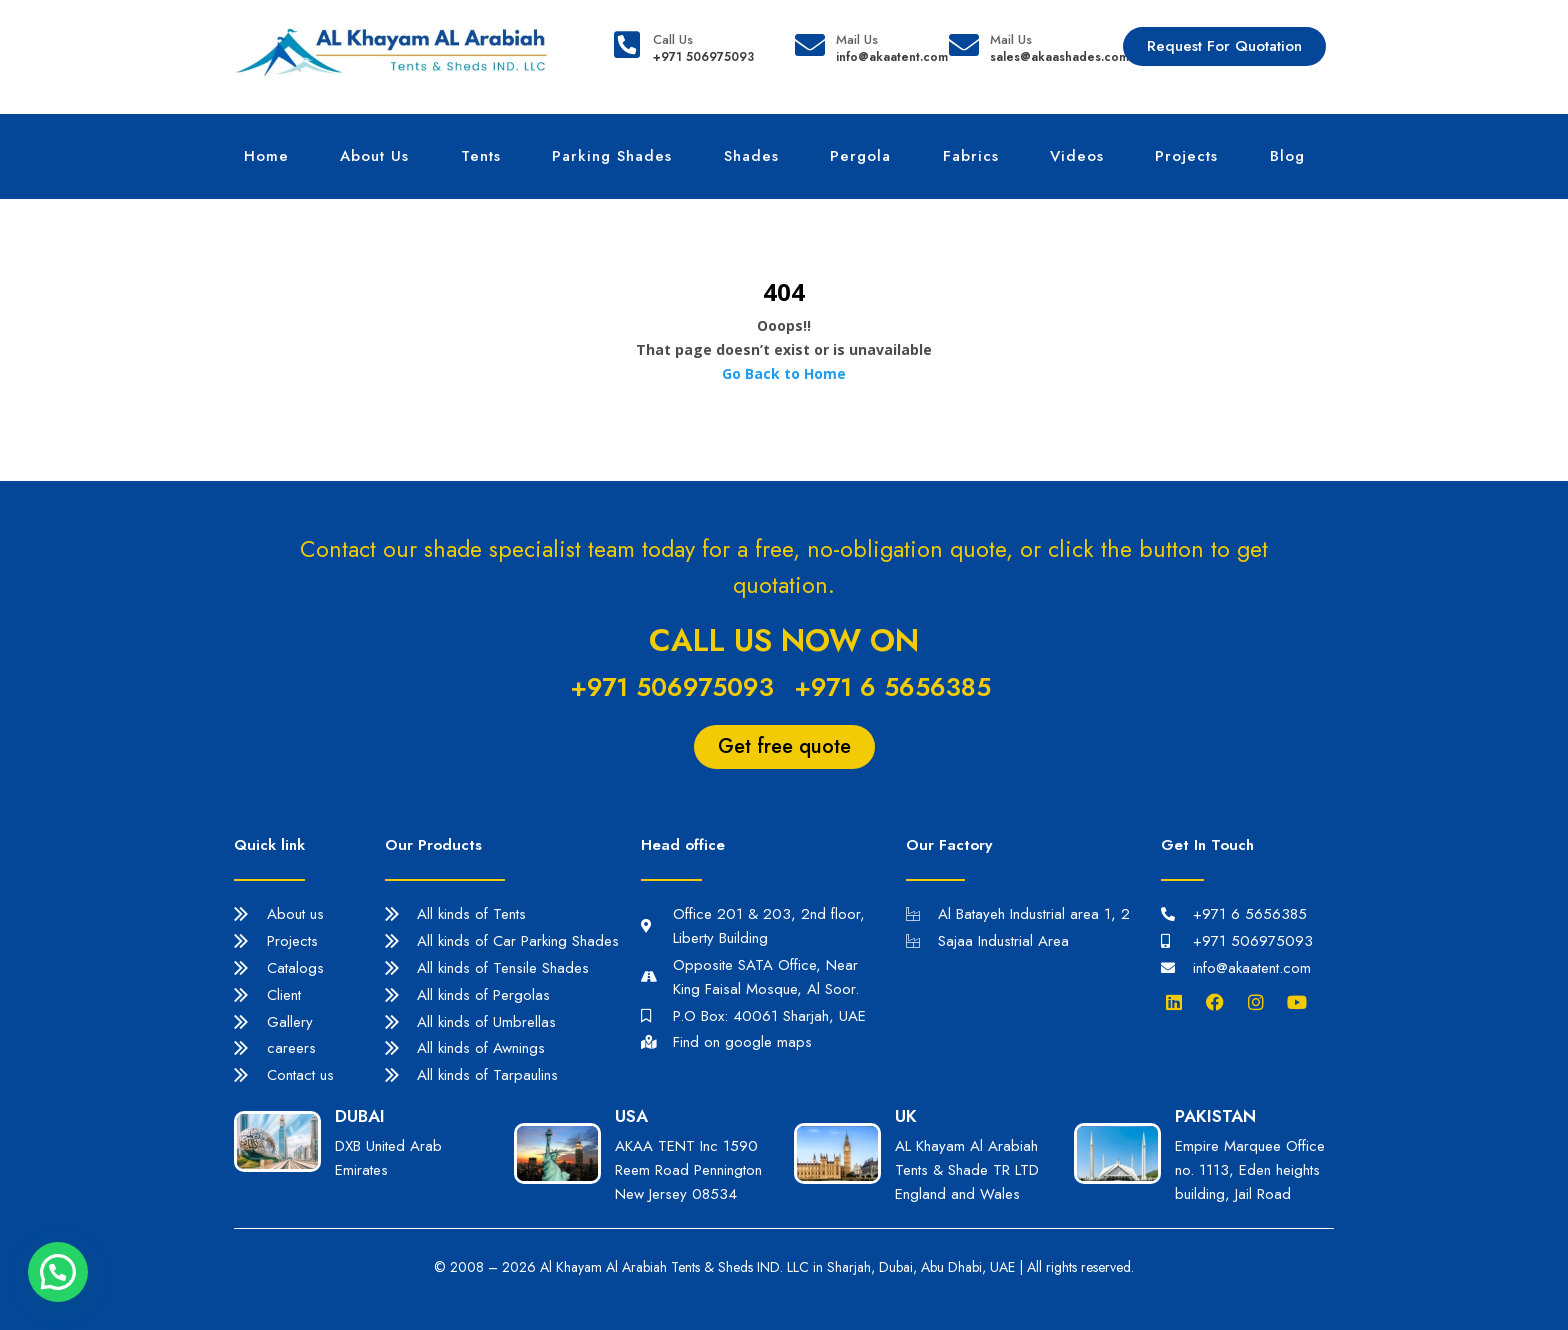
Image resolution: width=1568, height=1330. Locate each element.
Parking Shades (612, 156)
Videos (1077, 156)
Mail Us (857, 39)
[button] (58, 1272)
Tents (481, 156)
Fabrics (971, 156)
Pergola (860, 156)
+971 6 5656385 (892, 687)
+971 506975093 (672, 687)
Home (266, 156)
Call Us (673, 39)
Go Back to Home (784, 373)
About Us (374, 156)
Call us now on (784, 640)
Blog (1287, 156)
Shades (751, 156)
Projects (1186, 156)
